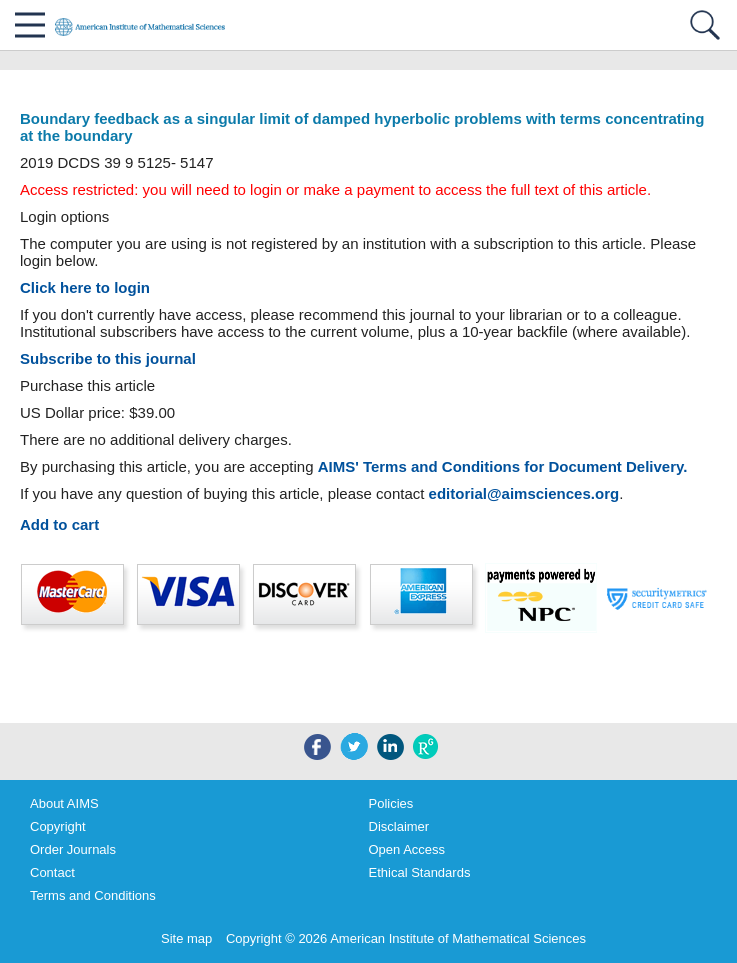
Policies (391, 803)
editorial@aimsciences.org (524, 493)
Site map (186, 938)
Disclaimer (399, 826)
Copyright (58, 826)
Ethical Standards (420, 872)
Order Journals (73, 849)
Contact (52, 872)
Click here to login (85, 287)
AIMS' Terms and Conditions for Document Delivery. (503, 466)
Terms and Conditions (93, 895)
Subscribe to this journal (108, 358)
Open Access (407, 849)
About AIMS (64, 803)
